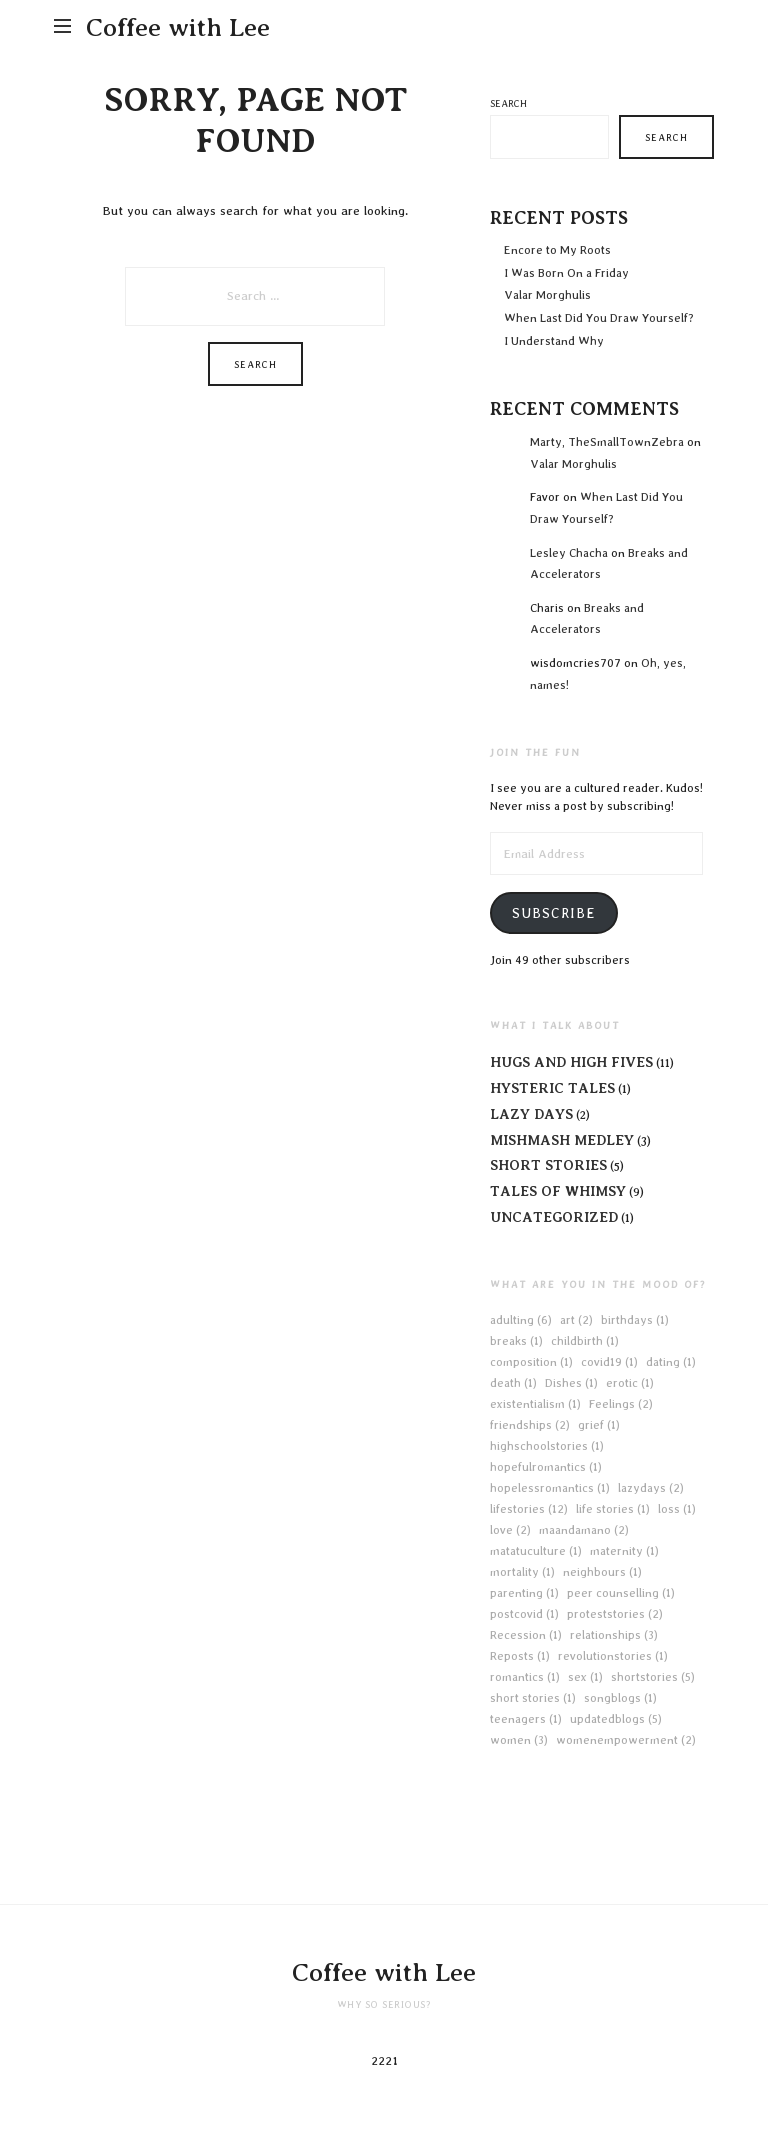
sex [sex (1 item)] (585, 1677)
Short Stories (548, 1165)
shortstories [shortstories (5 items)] (653, 1677)
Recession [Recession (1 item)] (526, 1635)
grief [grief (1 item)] (599, 1425)
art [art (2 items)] (576, 1320)
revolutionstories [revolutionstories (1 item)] (613, 1656)
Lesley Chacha (569, 553)
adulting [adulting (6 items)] (521, 1320)
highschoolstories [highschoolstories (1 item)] (547, 1446)
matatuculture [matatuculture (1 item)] (536, 1551)
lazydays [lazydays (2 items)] (651, 1488)
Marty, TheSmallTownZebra (607, 442)
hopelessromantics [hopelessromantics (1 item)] (550, 1488)
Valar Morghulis (549, 295)
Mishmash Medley (562, 1140)
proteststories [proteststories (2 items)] (615, 1614)
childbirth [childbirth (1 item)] (585, 1341)
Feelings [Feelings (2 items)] (621, 1404)
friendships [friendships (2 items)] (530, 1425)
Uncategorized (554, 1217)
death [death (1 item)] (513, 1383)
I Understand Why (554, 341)
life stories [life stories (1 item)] (613, 1509)
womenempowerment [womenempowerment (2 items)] (626, 1740)
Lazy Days (531, 1114)
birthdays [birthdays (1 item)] (635, 1320)
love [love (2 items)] (510, 1530)
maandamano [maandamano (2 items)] (584, 1530)
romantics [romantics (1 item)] (525, 1677)
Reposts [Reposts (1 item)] (520, 1656)
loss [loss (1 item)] (677, 1509)
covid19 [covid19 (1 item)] (609, 1362)
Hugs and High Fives (571, 1062)
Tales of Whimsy (558, 1191)
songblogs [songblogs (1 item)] (620, 1698)
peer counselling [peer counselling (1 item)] (621, 1593)
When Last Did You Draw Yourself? (599, 318)
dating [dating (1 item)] (671, 1362)
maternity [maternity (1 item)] (624, 1551)
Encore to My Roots (557, 250)
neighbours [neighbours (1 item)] (602, 1572)
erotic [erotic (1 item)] (630, 1383)
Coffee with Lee (178, 27)
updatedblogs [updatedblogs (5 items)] (616, 1719)
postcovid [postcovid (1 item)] (524, 1614)
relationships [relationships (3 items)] (614, 1635)
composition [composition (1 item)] (531, 1362)
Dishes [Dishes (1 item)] (571, 1383)
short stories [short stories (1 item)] (533, 1698)
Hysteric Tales (552, 1088)
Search (508, 103)
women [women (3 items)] (519, 1740)
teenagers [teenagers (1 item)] (526, 1719)
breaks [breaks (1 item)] (516, 1341)
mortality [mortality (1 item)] (522, 1572)
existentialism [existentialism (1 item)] (535, 1404)
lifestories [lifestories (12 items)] (529, 1509)
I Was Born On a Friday (566, 273)
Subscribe (554, 913)
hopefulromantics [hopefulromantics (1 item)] (546, 1467)
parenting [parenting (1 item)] (524, 1593)
